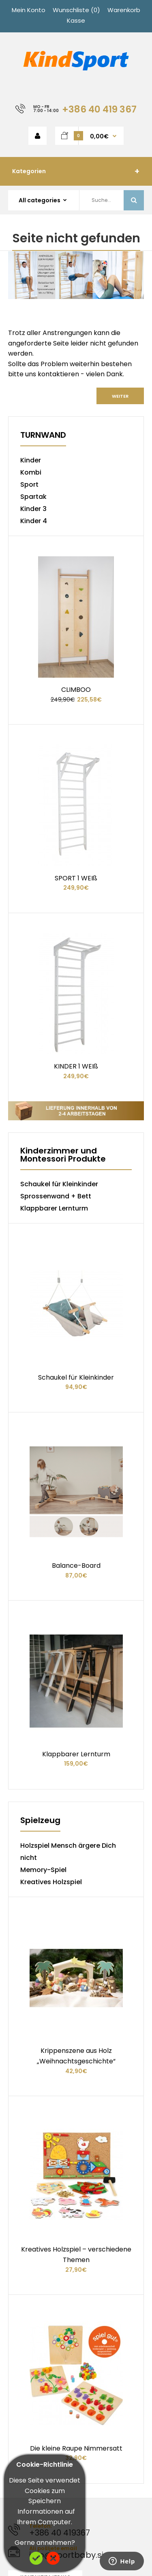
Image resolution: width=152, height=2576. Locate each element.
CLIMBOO (76, 649)
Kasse (76, 20)
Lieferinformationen (39, 2354)
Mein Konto (28, 10)
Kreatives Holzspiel (51, 1639)
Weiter (120, 396)
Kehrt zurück (28, 2434)
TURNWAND (43, 436)
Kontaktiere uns (33, 2424)
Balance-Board (76, 1363)
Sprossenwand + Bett (55, 1074)
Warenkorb (123, 10)
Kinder (30, 460)
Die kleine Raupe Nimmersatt (76, 2084)
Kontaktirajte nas (45, 2212)
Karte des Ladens (35, 2445)
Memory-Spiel (43, 1627)
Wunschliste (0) (76, 10)
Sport (29, 484)
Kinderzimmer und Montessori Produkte (63, 1034)
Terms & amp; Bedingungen (52, 2375)
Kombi (30, 472)
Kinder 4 (33, 521)
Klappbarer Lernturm (54, 1087)
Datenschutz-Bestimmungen (54, 2364)
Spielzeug (40, 1578)
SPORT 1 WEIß (76, 797)
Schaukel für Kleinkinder (59, 1062)
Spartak (33, 496)
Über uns (22, 2344)
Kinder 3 (33, 508)
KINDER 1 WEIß (76, 945)
